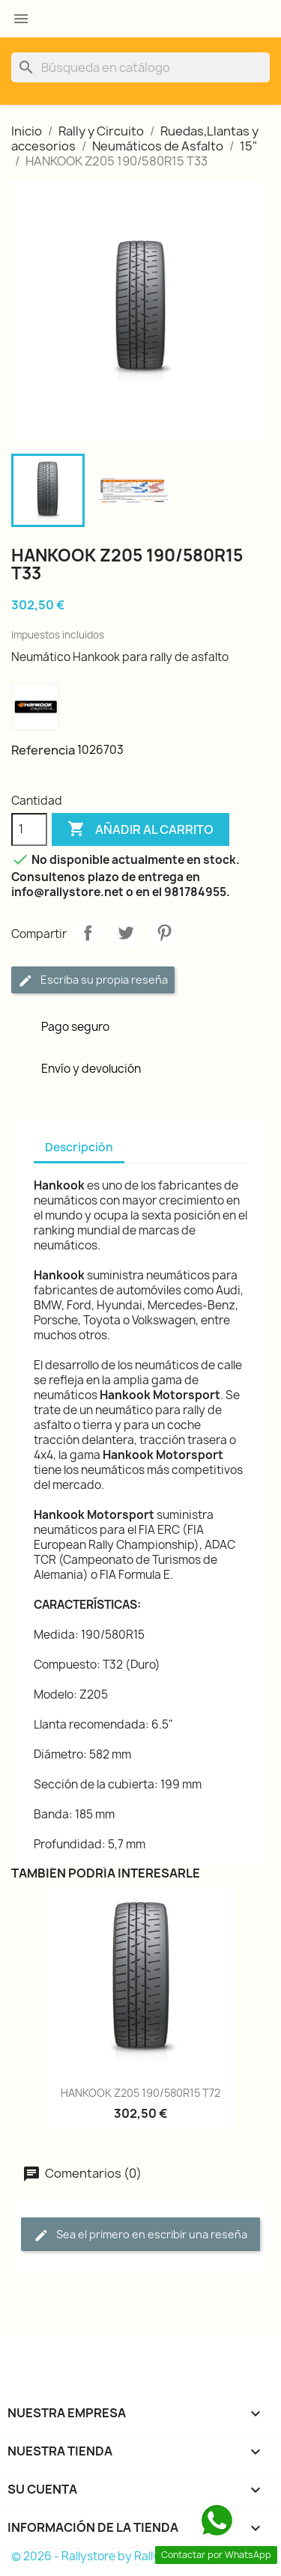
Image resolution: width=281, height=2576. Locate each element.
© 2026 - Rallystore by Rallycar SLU (106, 2556)
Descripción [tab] (79, 1147)
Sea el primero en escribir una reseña (140, 2235)
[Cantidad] (29, 829)
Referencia (43, 750)
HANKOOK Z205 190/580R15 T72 (140, 2093)
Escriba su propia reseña (93, 980)
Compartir (88, 933)
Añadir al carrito (140, 829)
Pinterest (164, 933)
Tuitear (126, 933)
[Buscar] (140, 67)
